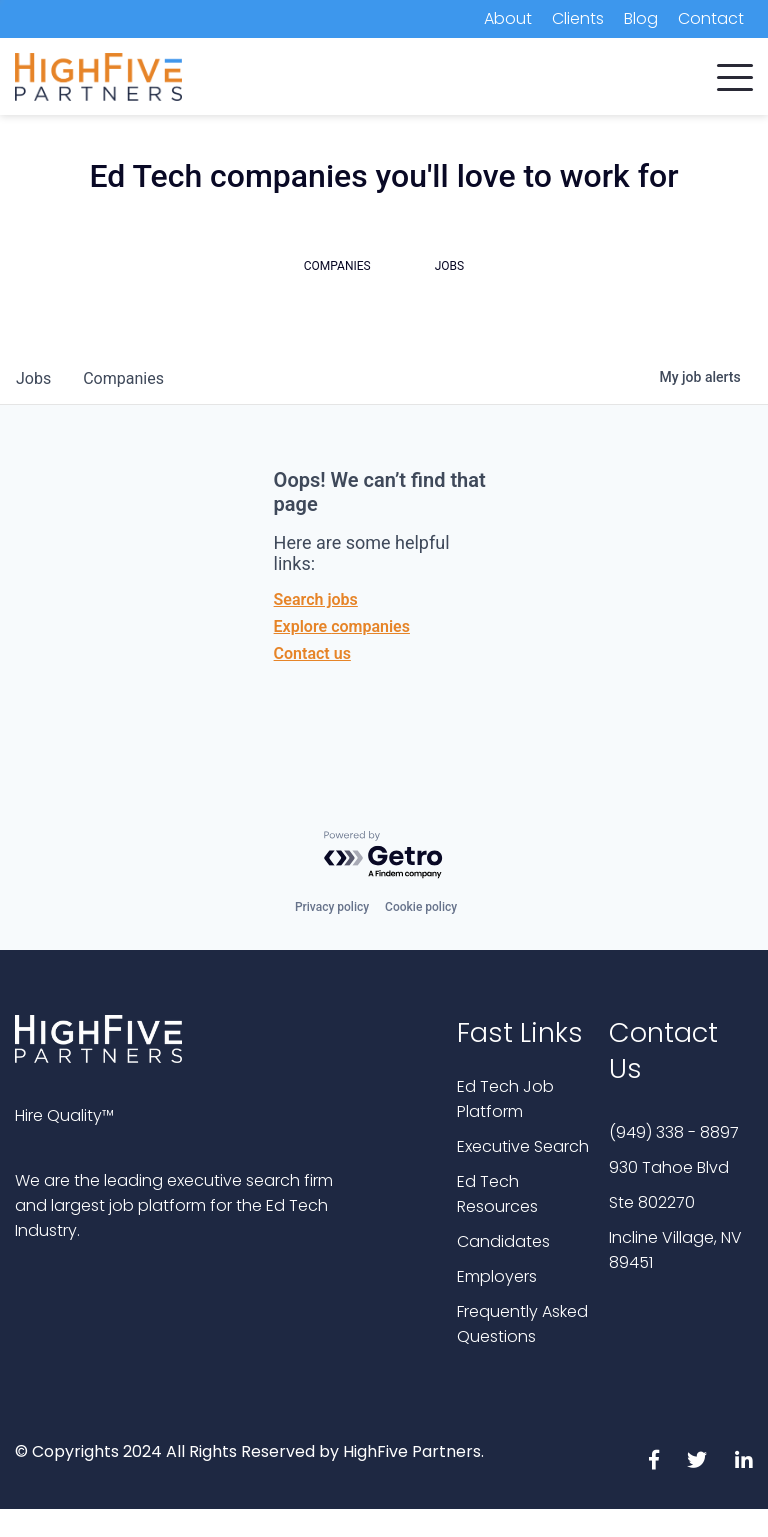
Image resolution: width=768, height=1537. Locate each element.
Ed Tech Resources (497, 1194)
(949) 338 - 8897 (674, 1132)
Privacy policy (332, 907)
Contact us (312, 653)
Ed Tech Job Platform (505, 1099)
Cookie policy (421, 907)
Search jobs (316, 599)
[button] (735, 73)
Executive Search (523, 1146)
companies (123, 378)
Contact (711, 18)
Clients (578, 18)
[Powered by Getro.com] (384, 855)
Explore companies (342, 626)
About (508, 18)
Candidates (503, 1241)
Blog (641, 18)
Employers (497, 1276)
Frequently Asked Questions (522, 1324)
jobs (33, 378)
